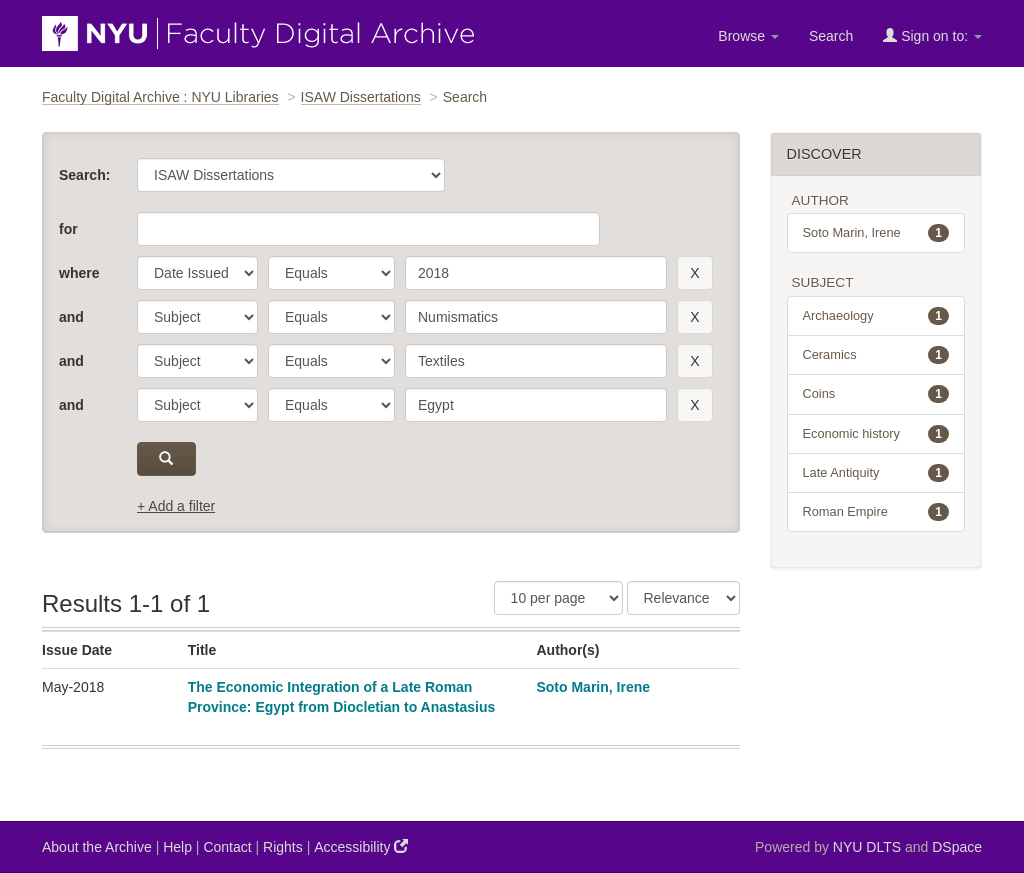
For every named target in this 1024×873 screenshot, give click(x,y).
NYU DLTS (867, 847)
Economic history (876, 434)
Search (831, 36)
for (68, 229)
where (79, 273)
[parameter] (197, 273)
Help (177, 847)
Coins (876, 394)
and (71, 317)
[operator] (331, 273)
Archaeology (876, 316)
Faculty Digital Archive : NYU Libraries (160, 97)
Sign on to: (932, 35)
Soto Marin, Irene (593, 687)
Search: (84, 175)
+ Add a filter (176, 506)
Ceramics (876, 355)
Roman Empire (876, 512)
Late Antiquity (876, 473)
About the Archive (97, 847)
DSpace (957, 847)
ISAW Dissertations (361, 97)
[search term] (536, 273)
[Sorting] (683, 598)
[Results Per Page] (558, 598)
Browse (748, 36)
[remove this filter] (694, 273)
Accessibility (361, 846)
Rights (283, 847)
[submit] (166, 459)
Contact (227, 847)
